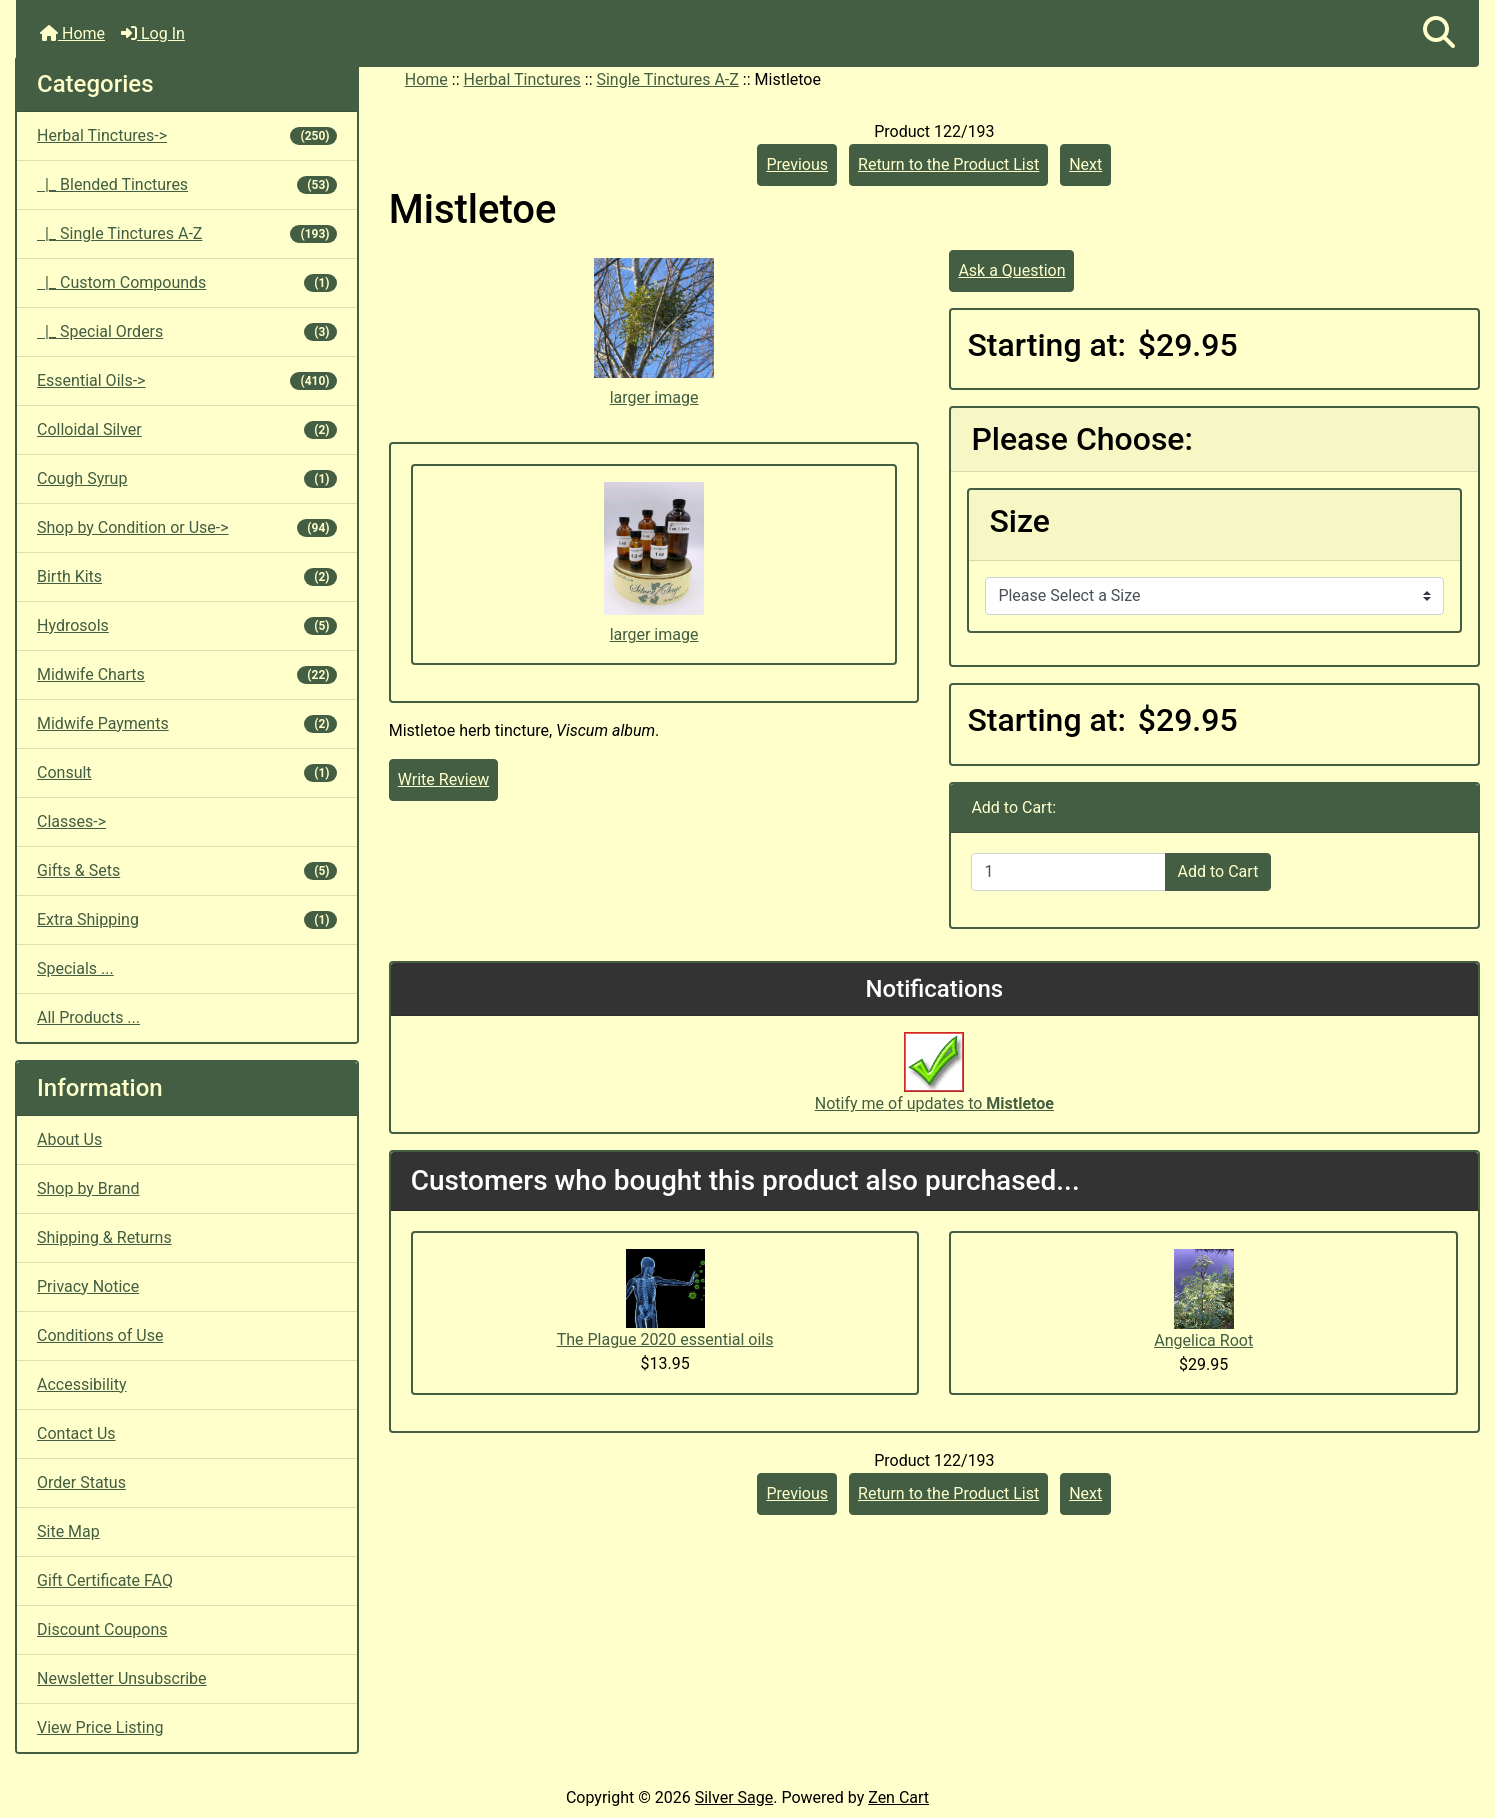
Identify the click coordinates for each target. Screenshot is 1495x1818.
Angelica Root (1203, 1340)
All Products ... (88, 1017)
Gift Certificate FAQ (105, 1580)
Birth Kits (187, 576)
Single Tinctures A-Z (667, 79)
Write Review (443, 779)
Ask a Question (1011, 270)
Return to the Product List (948, 164)
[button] (1439, 33)
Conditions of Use (100, 1335)
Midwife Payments (187, 723)
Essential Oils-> (187, 380)
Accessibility (82, 1384)
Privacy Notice (88, 1286)
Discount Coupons (102, 1629)
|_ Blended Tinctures (187, 184)
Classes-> (71, 821)
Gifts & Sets (187, 870)
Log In (153, 33)
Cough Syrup (187, 478)
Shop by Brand (88, 1188)
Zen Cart (898, 1797)
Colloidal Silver (187, 429)
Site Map (68, 1531)
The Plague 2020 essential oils (665, 1339)
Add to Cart (1218, 871)
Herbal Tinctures (522, 79)
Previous (797, 164)
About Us (69, 1139)
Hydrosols (187, 625)
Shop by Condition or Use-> (187, 527)
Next (1085, 164)
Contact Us (76, 1433)
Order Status (81, 1482)
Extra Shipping (187, 919)
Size (1019, 521)
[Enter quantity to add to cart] (1068, 872)
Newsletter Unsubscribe (122, 1678)
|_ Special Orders (187, 331)
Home (72, 33)
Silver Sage (734, 1797)
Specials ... (75, 968)
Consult (187, 772)
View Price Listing (100, 1727)
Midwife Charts (187, 674)
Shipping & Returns (104, 1237)
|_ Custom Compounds (187, 282)
